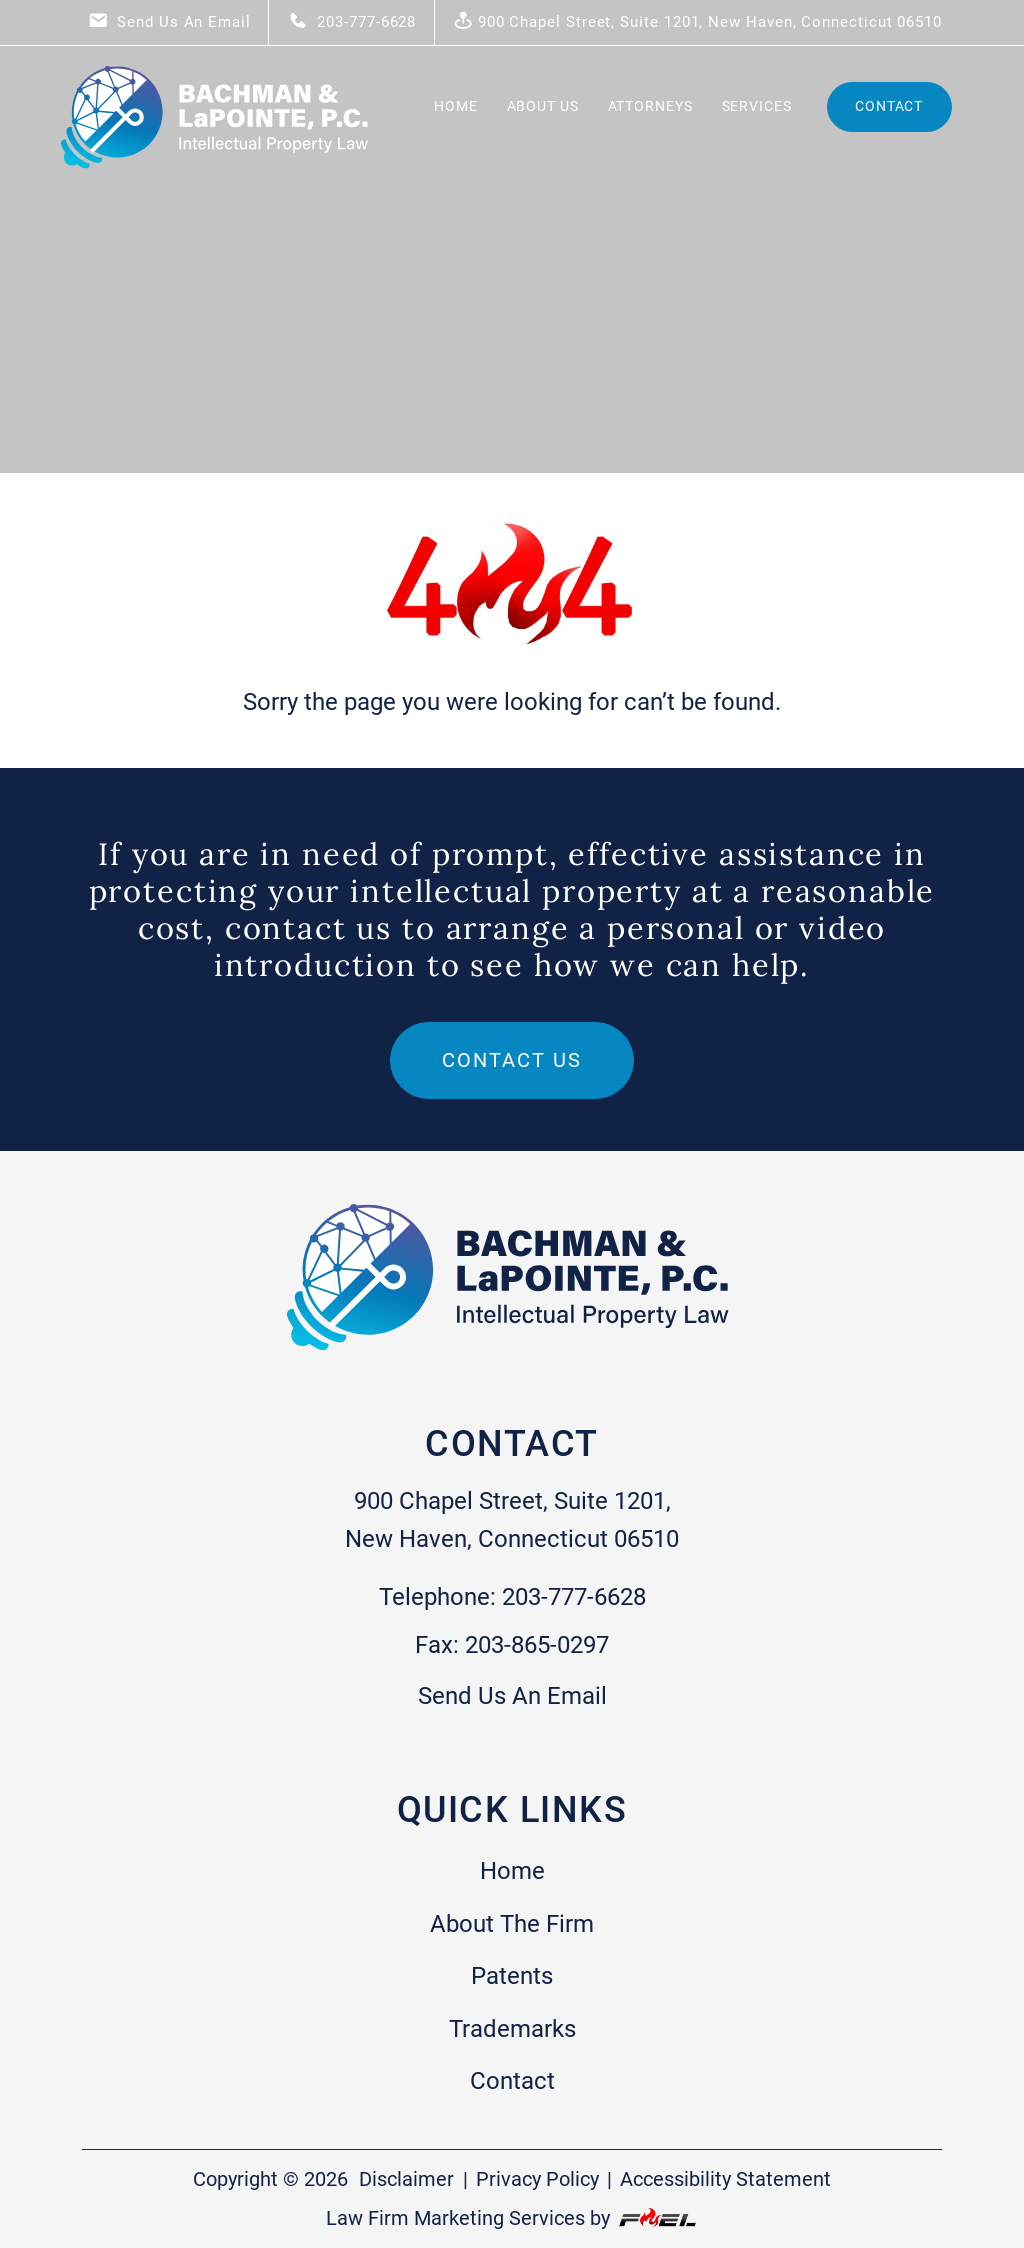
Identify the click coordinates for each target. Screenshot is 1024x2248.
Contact (889, 106)
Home (456, 106)
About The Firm (512, 1924)
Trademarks (512, 2029)
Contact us (512, 1060)
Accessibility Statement (725, 2179)
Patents (512, 1976)
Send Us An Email (169, 20)
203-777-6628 (352, 20)
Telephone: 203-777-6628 (512, 1597)
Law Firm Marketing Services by (512, 2218)
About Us (543, 106)
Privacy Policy (537, 2179)
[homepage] (217, 171)
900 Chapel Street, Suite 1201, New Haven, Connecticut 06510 (697, 20)
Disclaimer (406, 2179)
